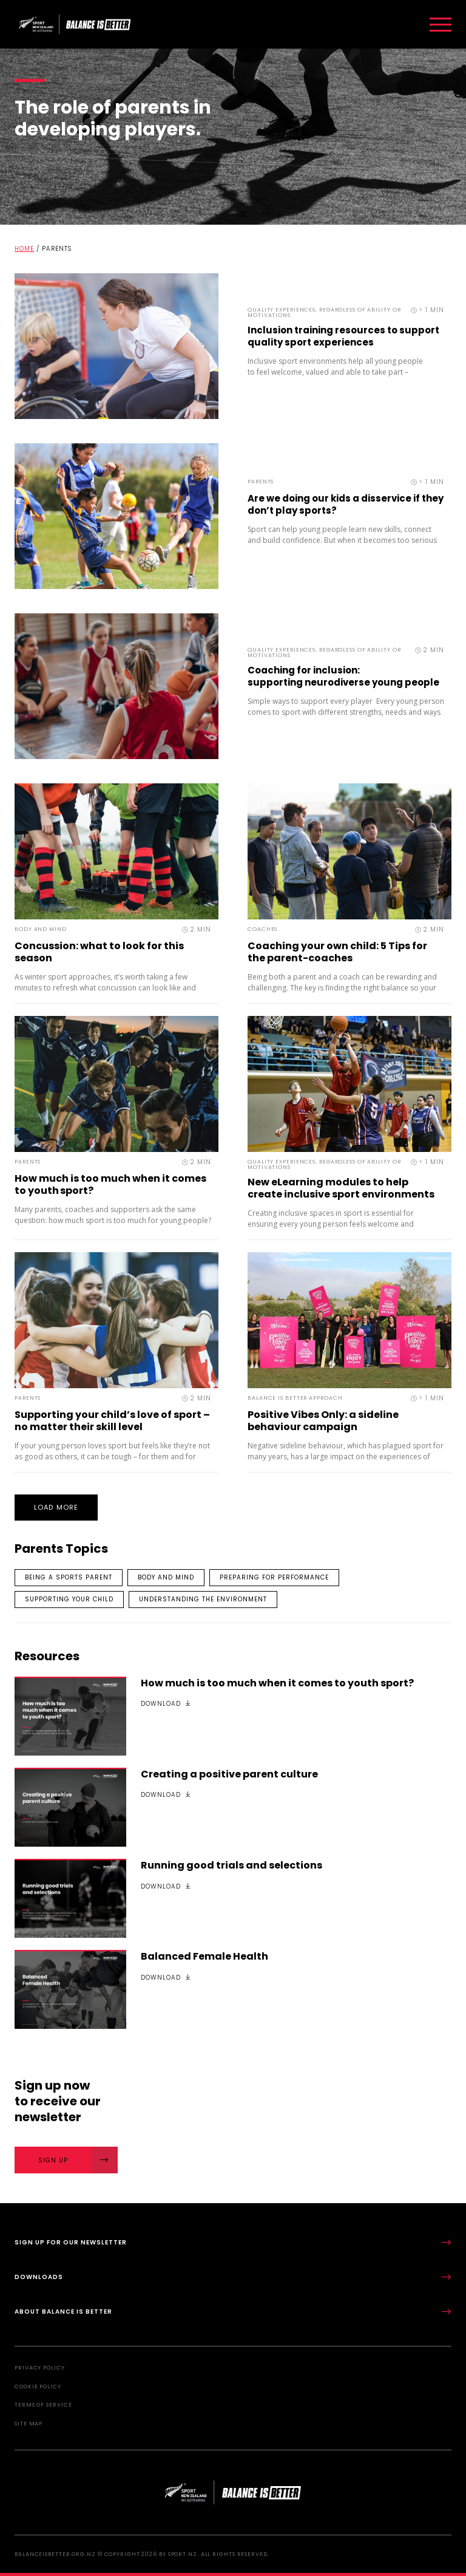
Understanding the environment (203, 1599)
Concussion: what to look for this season (99, 952)
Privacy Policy (40, 2367)
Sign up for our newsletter (233, 2242)
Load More (56, 1507)
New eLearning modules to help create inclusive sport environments (341, 1188)
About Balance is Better (233, 2311)
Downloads (233, 2277)
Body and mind (166, 1577)
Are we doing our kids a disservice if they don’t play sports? (346, 504)
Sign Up (78, 2160)
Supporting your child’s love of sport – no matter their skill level (112, 1421)
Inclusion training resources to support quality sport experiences (343, 336)
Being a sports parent (68, 1577)
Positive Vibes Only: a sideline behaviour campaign (323, 1421)
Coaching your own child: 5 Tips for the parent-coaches (337, 952)
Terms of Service (43, 2404)
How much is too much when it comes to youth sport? (110, 1184)
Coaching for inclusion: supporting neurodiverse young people (343, 676)
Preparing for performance (274, 1577)
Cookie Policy (38, 2386)
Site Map (28, 2423)
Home (24, 248)
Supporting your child (69, 1599)
